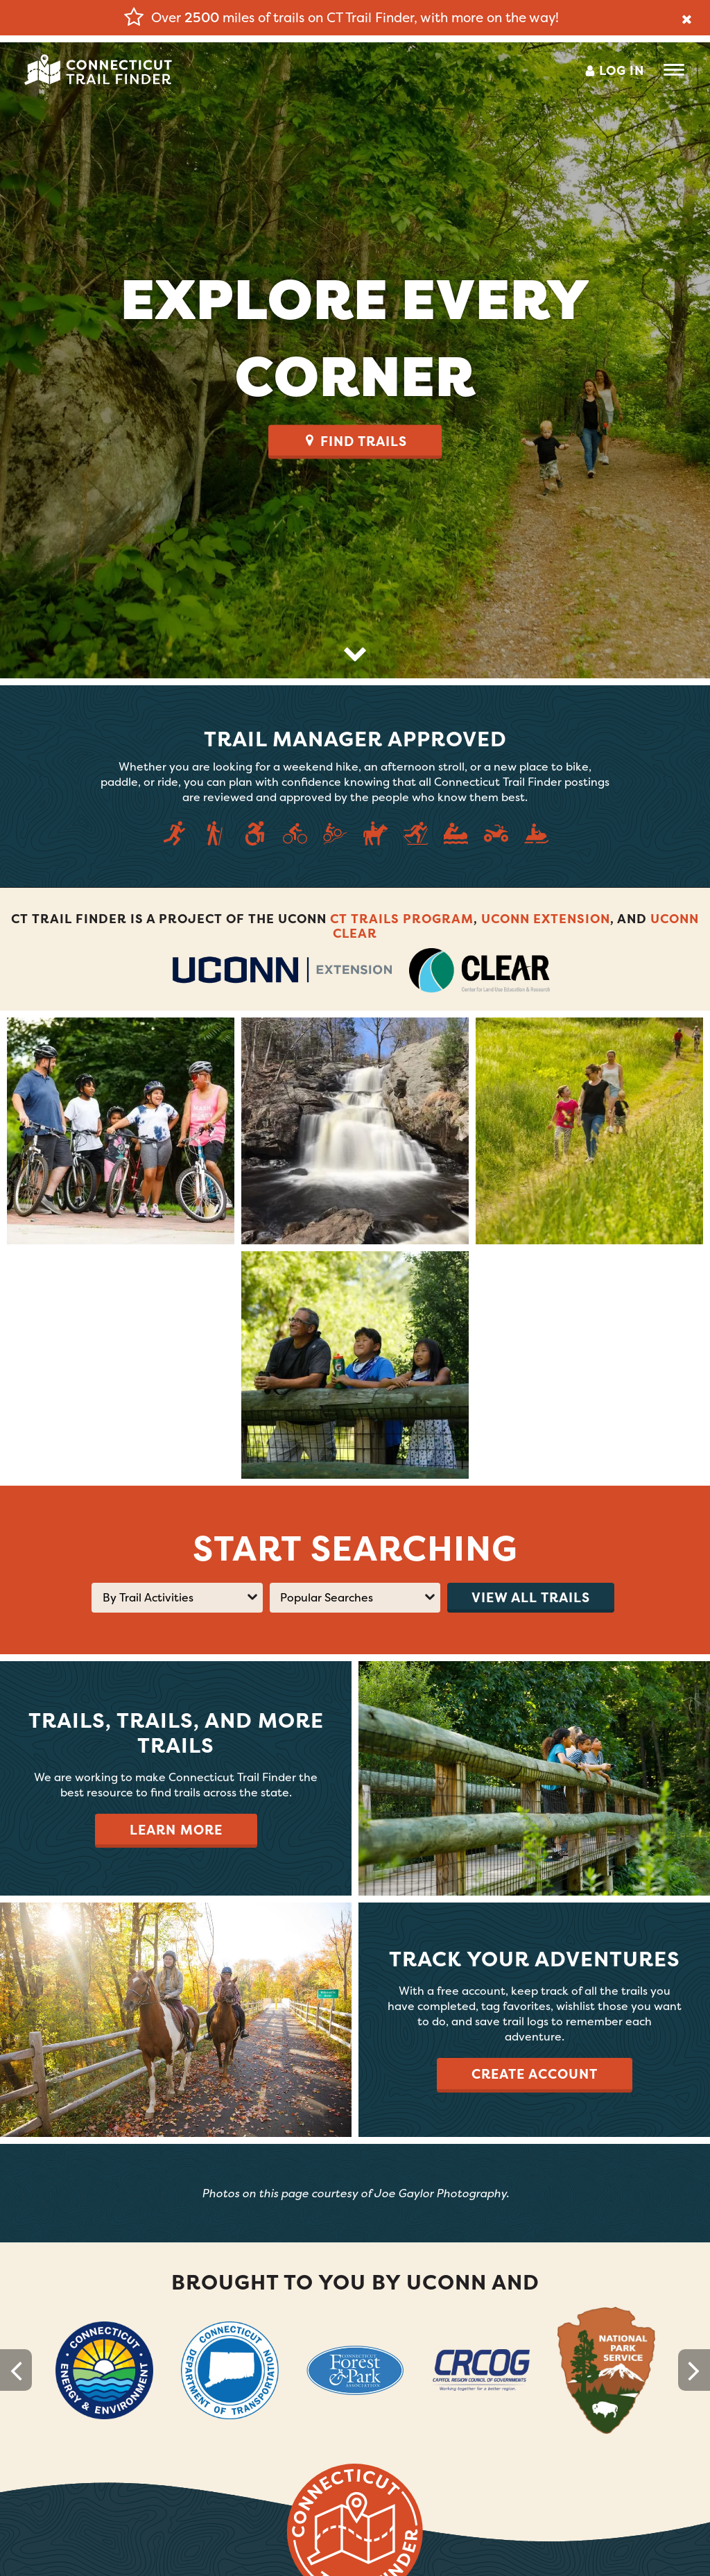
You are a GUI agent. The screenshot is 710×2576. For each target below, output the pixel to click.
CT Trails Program (402, 918)
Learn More (176, 1830)
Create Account (534, 2074)
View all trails (530, 1597)
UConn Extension (545, 918)
